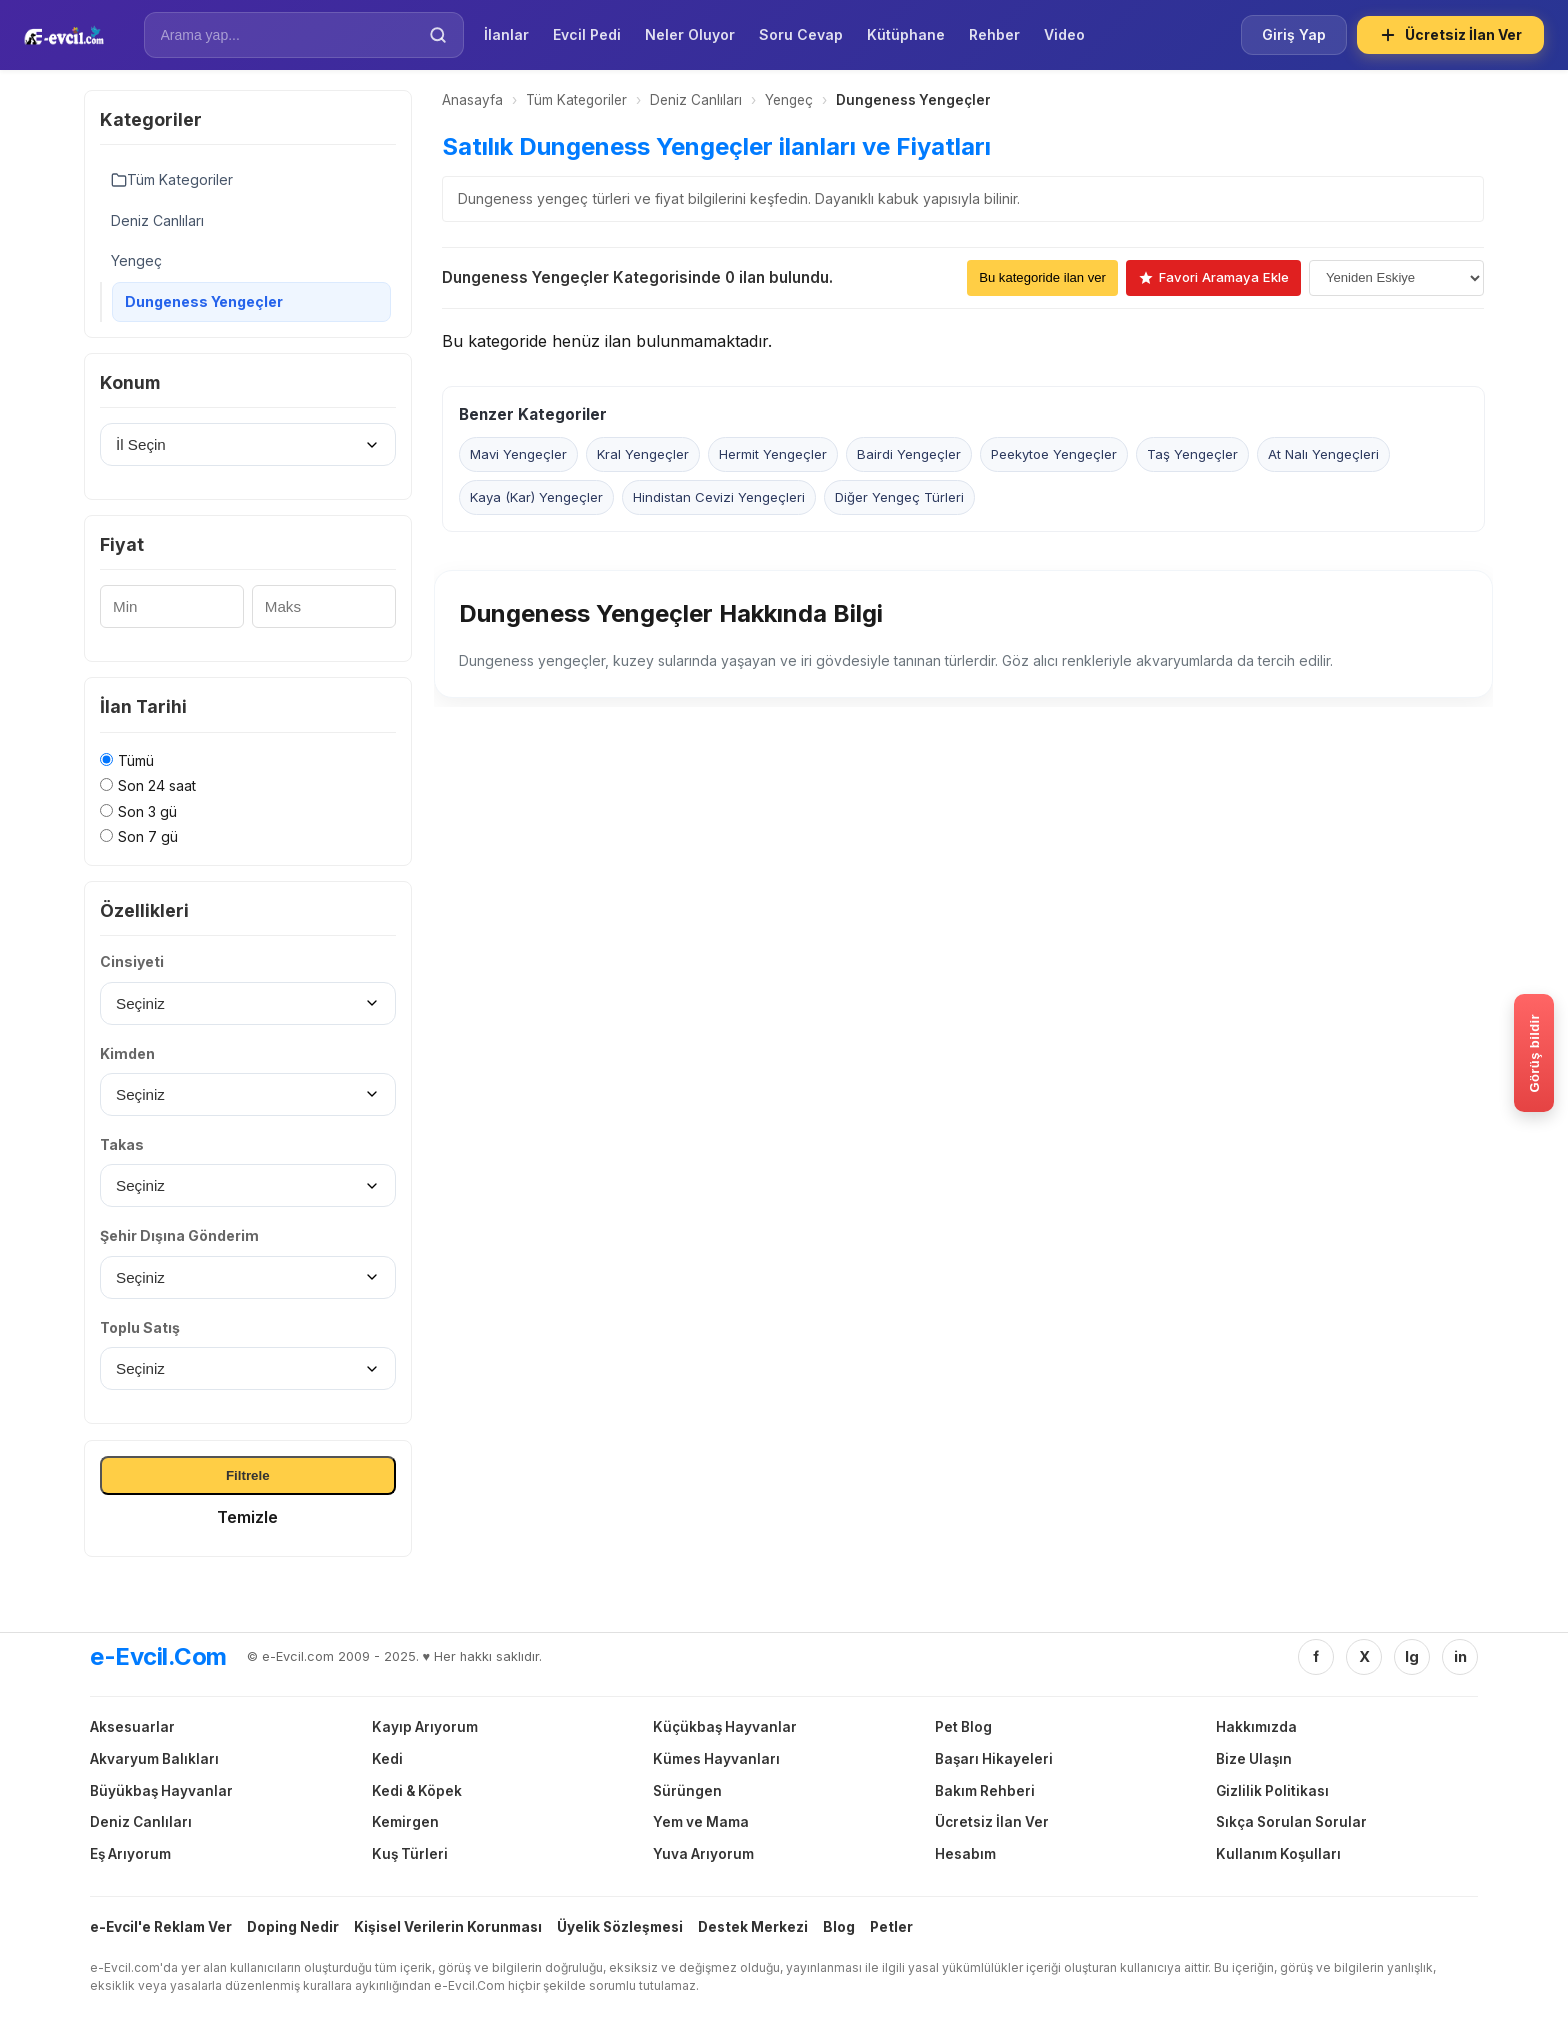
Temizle (247, 1517)
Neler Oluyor (690, 34)
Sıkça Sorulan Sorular (1291, 1822)
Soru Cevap (801, 34)
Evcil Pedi (587, 34)
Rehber (994, 34)
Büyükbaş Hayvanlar (161, 1791)
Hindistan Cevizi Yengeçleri (719, 498)
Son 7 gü (148, 836)
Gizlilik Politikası (1272, 1791)
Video (1064, 34)
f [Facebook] (1316, 1656)
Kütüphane (906, 34)
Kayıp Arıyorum (425, 1727)
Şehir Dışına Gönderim (179, 1235)
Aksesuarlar (132, 1727)
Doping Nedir (293, 1927)
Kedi (387, 1759)
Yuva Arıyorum (703, 1854)
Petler (891, 1927)
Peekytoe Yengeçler (1054, 455)
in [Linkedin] (1460, 1656)
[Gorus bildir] (1534, 1053)
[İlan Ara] (290, 35)
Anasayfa (472, 100)
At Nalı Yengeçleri (1323, 455)
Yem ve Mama (701, 1822)
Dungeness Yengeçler (204, 301)
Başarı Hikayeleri (994, 1759)
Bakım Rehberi (985, 1791)
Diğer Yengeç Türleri (899, 498)
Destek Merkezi (753, 1927)
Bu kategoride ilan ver (1042, 277)
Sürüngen (687, 1791)
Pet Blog (963, 1727)
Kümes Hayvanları (716, 1759)
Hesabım (965, 1854)
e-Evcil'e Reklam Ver (161, 1927)
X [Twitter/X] (1364, 1656)
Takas (122, 1144)
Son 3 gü (147, 811)
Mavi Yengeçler (518, 455)
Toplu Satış (140, 1327)
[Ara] (438, 35)
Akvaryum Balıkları (154, 1759)
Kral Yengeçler (643, 455)
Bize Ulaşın (1254, 1759)
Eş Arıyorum (130, 1854)
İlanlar (506, 34)
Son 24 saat (157, 785)
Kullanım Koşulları (1278, 1854)
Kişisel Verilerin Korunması (448, 1927)
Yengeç (136, 260)
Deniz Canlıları (157, 220)
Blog (839, 1927)
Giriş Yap (1294, 34)
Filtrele (248, 1475)
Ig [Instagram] (1412, 1656)
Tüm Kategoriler (172, 179)
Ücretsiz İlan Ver (1450, 35)
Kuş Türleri (410, 1854)
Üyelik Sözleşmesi (620, 1927)
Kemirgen (405, 1822)
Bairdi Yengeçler (909, 455)
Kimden (127, 1053)
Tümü (136, 760)
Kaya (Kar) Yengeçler (536, 498)
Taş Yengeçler (1192, 455)
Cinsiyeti (132, 961)
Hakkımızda (1256, 1727)
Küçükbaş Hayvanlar (725, 1727)
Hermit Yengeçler (773, 455)
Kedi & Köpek (417, 1791)
